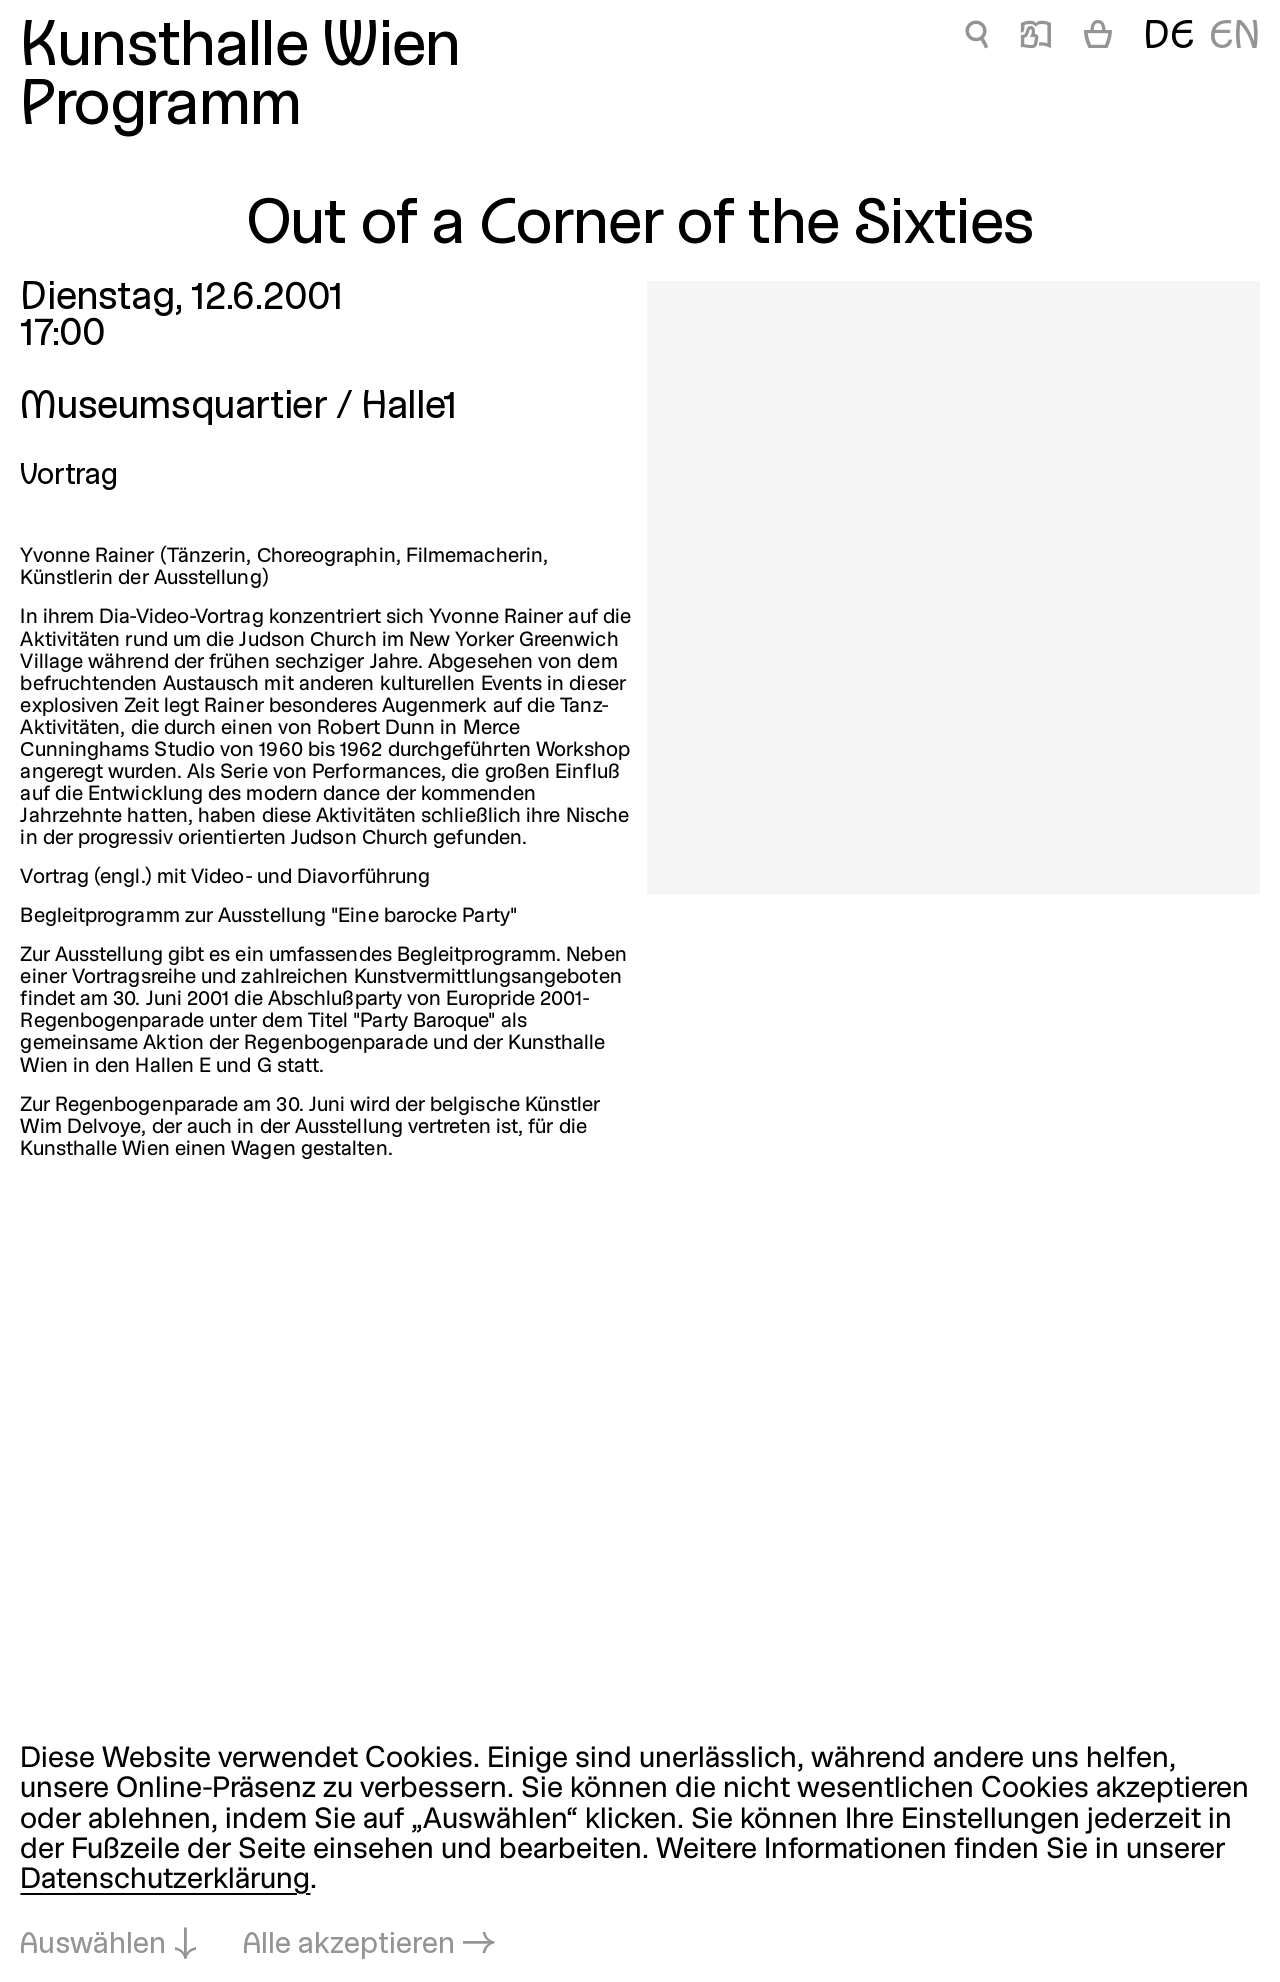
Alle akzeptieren (349, 1945)
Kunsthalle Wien (240, 49)
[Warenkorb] (1098, 38)
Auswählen (93, 1945)
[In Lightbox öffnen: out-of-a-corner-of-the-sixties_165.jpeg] (953, 587)
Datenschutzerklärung (165, 1880)
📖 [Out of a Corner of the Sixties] (1036, 38)
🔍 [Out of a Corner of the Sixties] (976, 38)
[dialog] (640, 1853)
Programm (160, 108)
